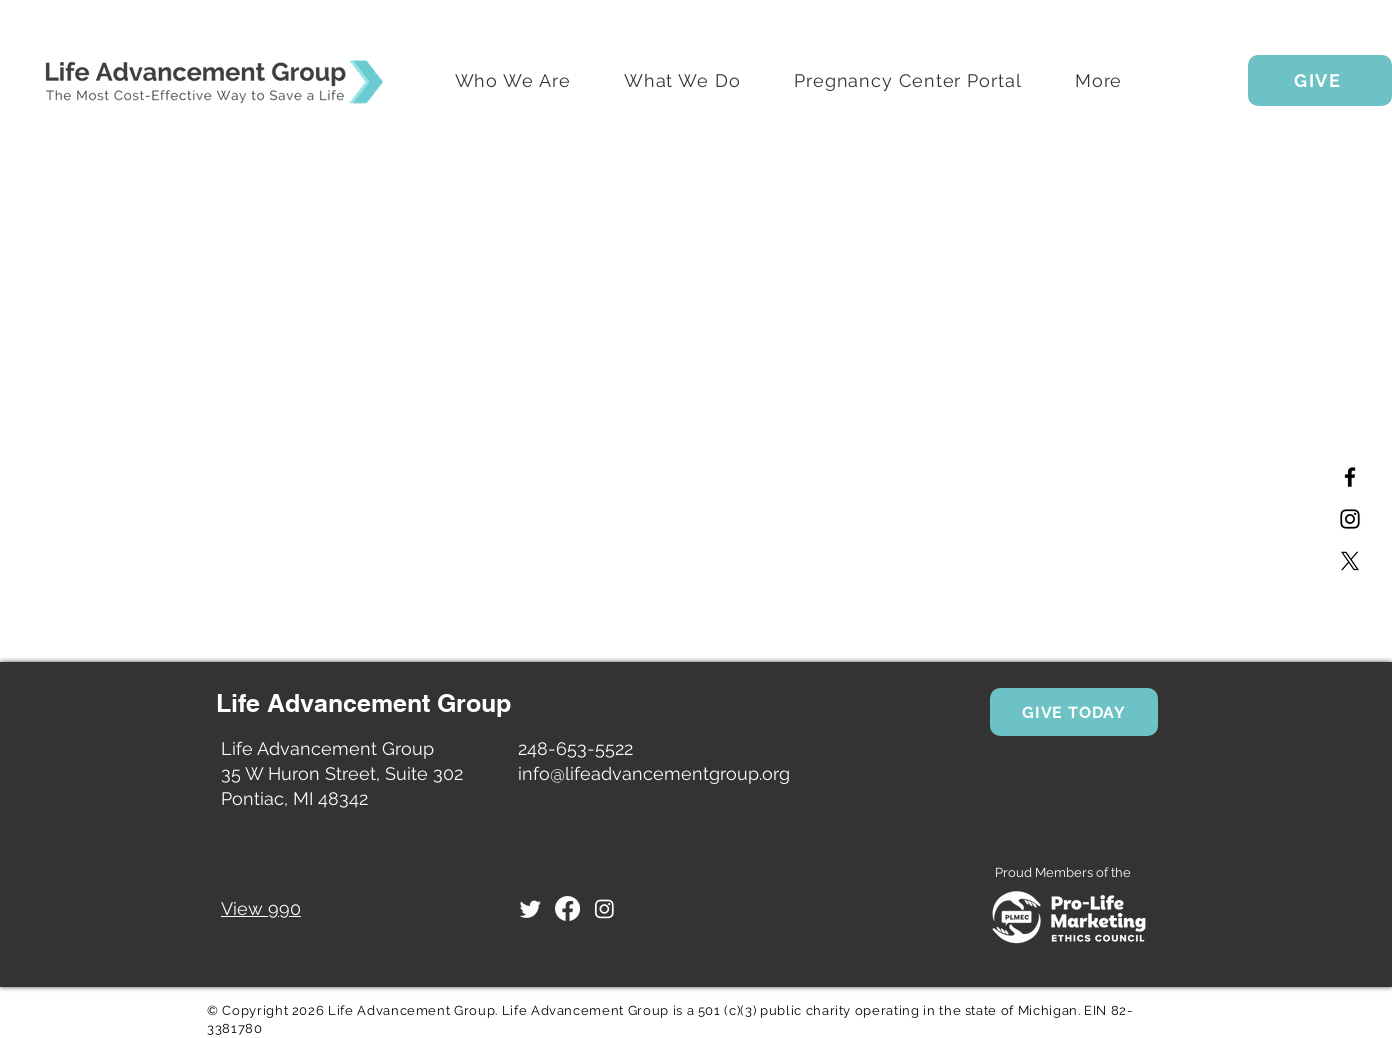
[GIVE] (1320, 80)
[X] (1350, 561)
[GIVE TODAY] (1074, 712)
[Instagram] (1350, 519)
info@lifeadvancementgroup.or (648, 773)
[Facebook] (1350, 477)
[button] (1098, 80)
